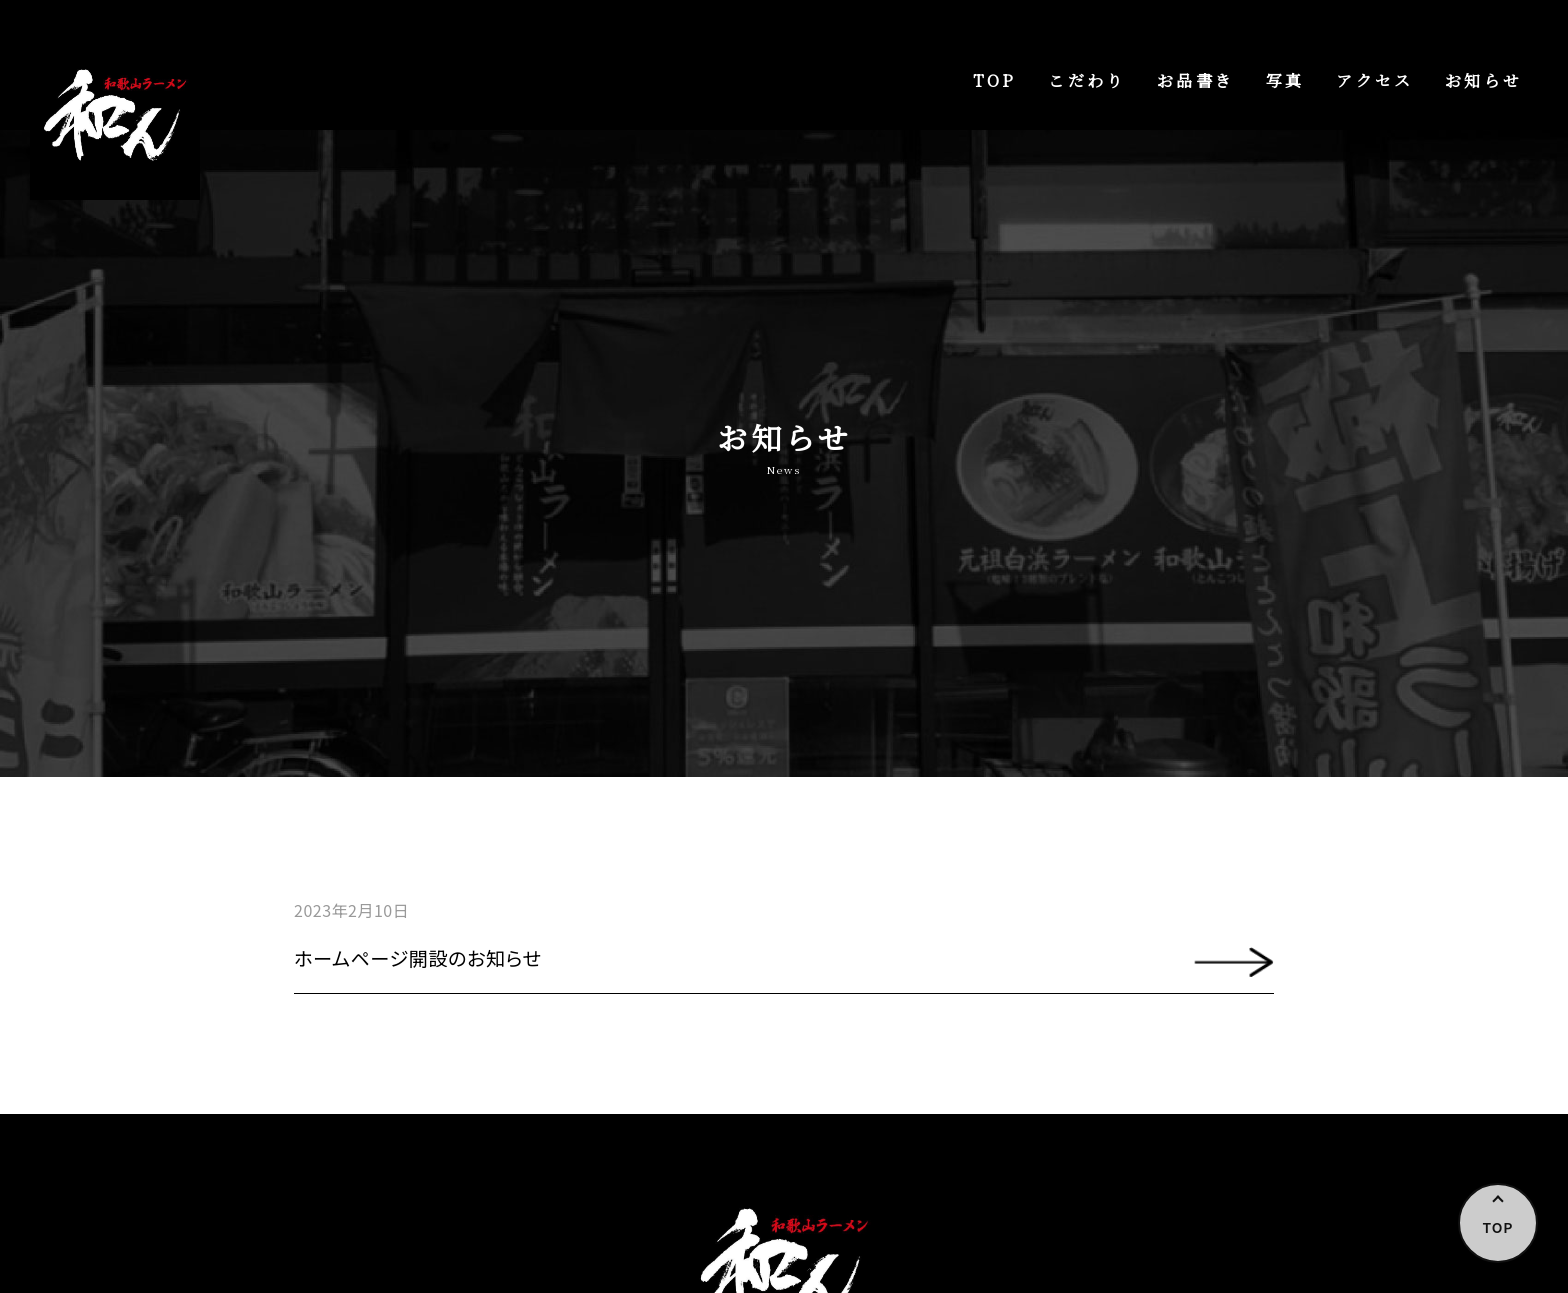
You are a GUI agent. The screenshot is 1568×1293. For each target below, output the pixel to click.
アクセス (1374, 80)
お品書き (1195, 80)
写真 (1285, 80)
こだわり (1086, 80)
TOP (995, 80)
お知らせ (1483, 80)
